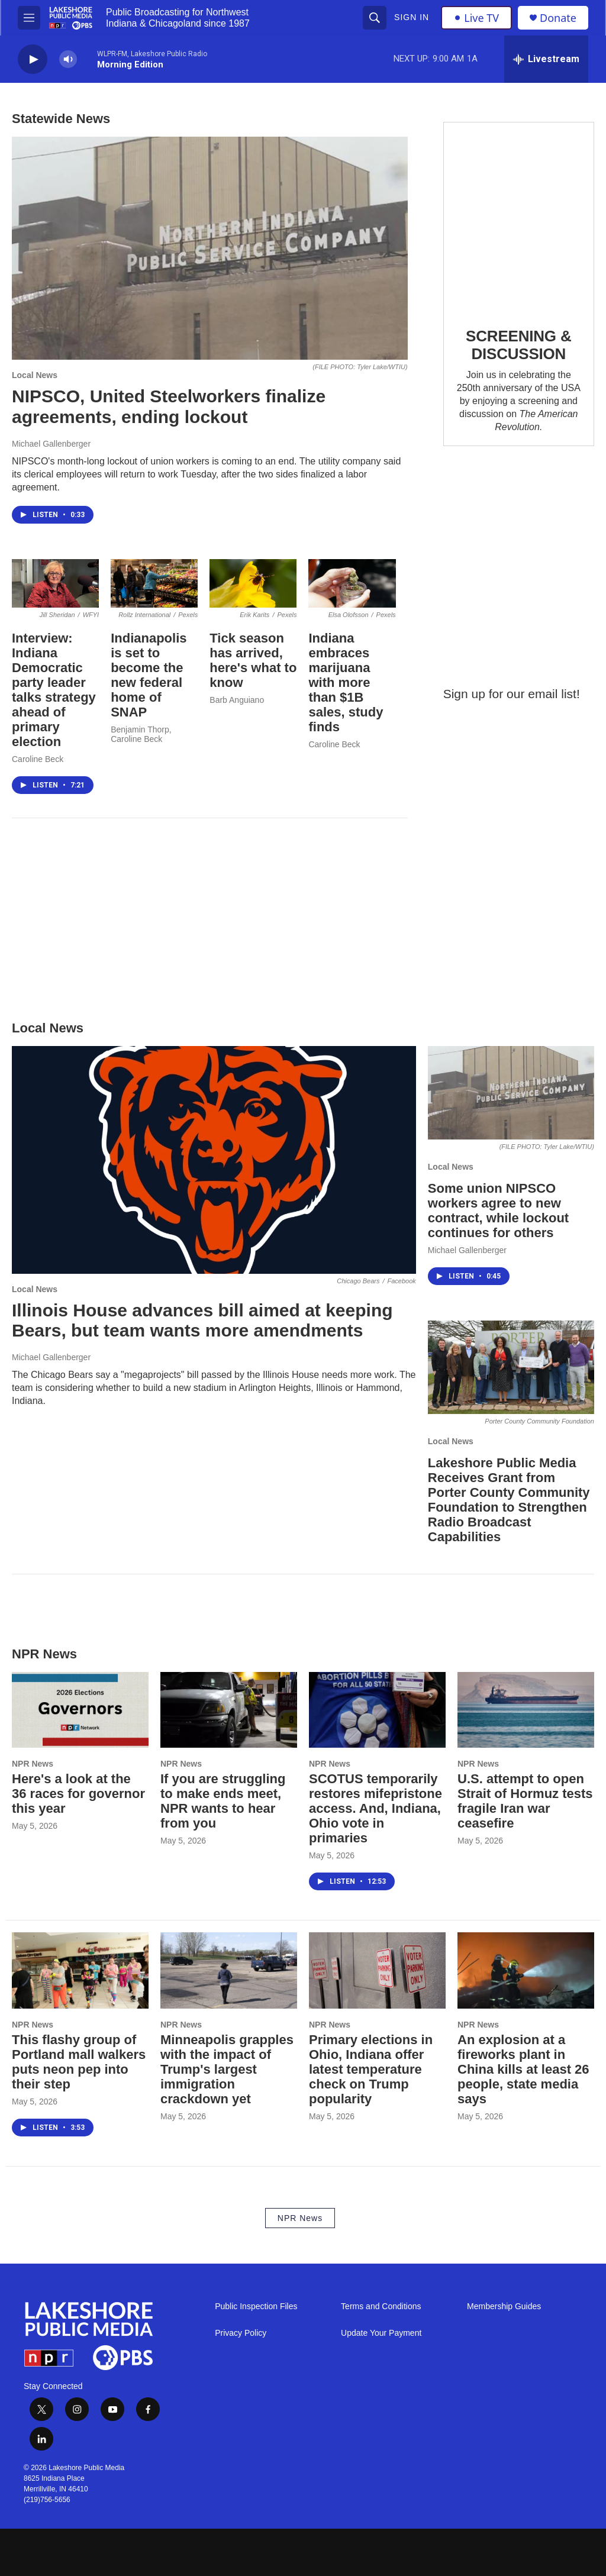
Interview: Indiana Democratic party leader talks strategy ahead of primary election (54, 690)
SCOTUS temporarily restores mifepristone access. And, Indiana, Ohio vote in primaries (375, 1808)
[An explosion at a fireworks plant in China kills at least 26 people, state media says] (525, 1970)
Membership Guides (504, 2306)
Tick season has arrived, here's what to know (252, 660)
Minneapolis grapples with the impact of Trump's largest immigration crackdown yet (227, 2069)
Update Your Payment (381, 2333)
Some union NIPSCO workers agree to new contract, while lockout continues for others (498, 1210)
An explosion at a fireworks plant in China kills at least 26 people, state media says (523, 2069)
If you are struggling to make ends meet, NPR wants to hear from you (222, 1801)
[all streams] (546, 59)
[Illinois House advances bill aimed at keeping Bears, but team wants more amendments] (214, 1160)
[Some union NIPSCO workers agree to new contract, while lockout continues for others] (511, 1092)
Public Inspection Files (256, 2306)
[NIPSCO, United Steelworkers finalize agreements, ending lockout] (210, 248)
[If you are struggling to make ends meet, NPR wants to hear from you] (228, 1710)
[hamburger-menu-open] (29, 18)
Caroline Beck (37, 759)
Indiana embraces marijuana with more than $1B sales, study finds (345, 682)
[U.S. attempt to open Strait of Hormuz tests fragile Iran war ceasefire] (525, 1710)
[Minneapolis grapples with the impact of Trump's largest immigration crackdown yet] (228, 1970)
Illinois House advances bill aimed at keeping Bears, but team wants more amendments (202, 1320)
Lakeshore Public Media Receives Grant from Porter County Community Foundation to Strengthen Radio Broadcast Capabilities (509, 1499)
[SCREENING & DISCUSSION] (519, 216)
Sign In (411, 17)
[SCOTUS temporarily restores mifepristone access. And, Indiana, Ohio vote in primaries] (377, 1710)
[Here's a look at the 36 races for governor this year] (80, 1710)
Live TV (476, 18)
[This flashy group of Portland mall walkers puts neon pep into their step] (80, 1970)
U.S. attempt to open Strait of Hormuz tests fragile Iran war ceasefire (525, 1801)
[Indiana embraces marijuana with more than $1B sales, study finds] (351, 583)
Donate (558, 18)
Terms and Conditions (381, 2306)
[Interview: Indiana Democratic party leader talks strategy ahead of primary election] (55, 583)
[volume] (68, 59)
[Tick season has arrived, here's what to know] (252, 583)
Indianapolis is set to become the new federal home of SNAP (148, 675)
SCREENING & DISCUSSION (518, 345)
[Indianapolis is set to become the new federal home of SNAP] (154, 583)
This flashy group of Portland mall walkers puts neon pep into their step (79, 2061)
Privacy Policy (240, 2333)
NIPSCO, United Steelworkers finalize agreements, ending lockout (168, 406)
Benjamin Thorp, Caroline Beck (141, 734)
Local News (34, 375)
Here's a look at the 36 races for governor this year (78, 1793)
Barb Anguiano (236, 700)
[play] (32, 59)
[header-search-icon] (374, 18)
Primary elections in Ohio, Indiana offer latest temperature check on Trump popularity (371, 2069)
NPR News (32, 1763)
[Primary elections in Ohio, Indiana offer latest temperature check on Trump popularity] (377, 1970)
